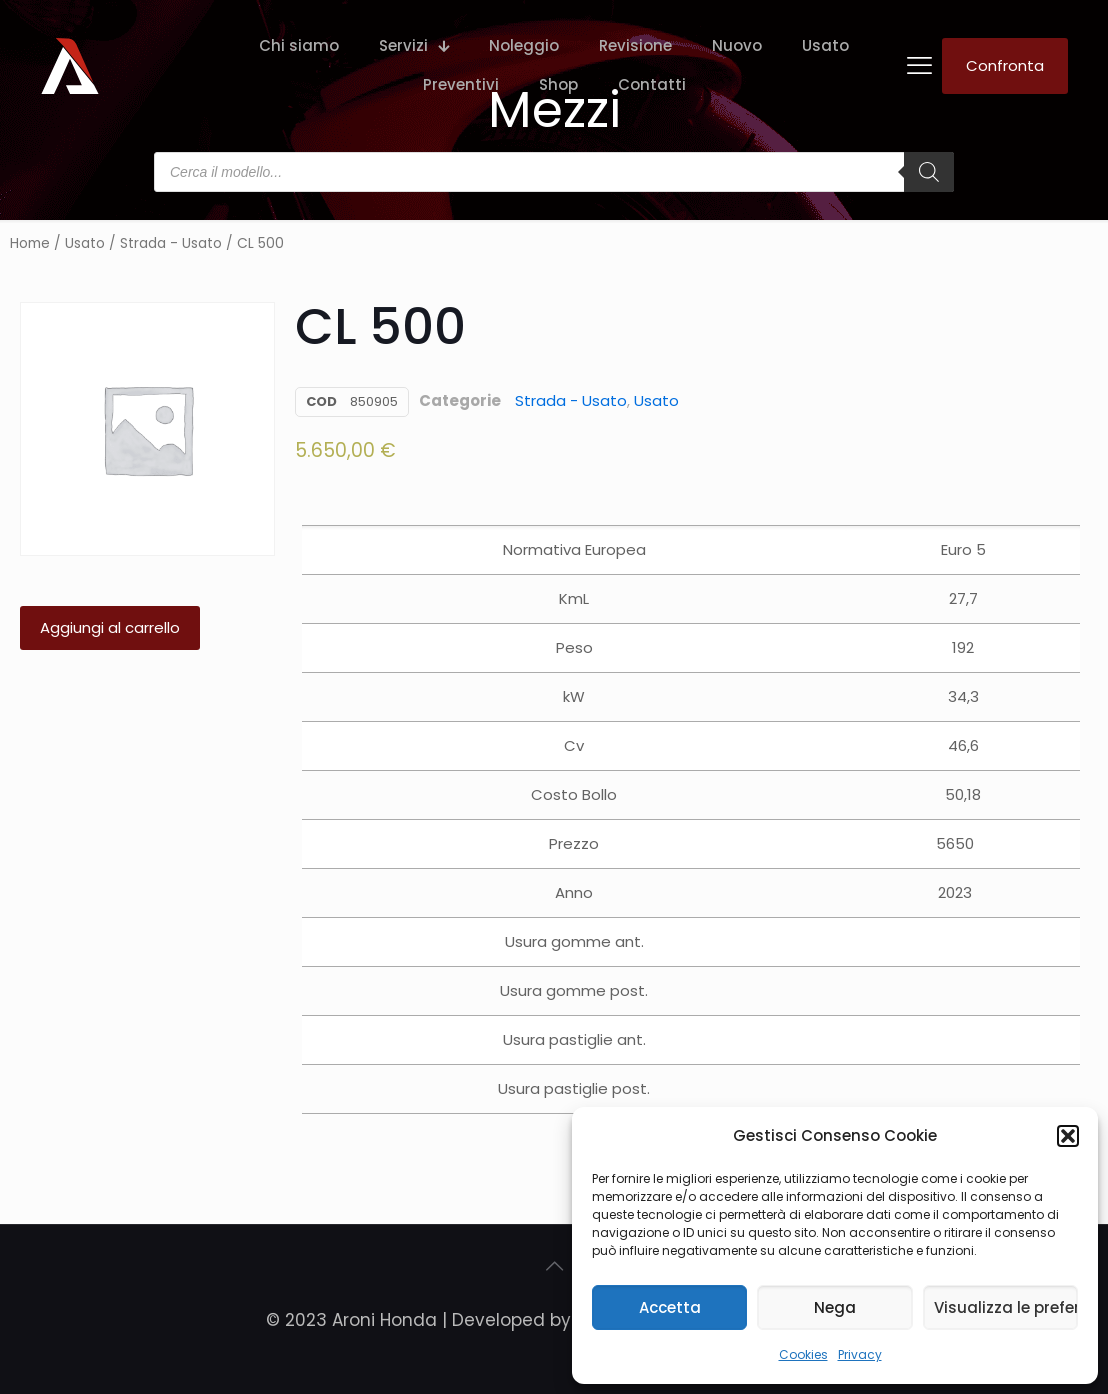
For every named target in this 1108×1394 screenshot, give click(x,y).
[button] (1068, 1136)
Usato (85, 243)
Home (30, 243)
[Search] (929, 172)
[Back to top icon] (554, 1266)
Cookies (803, 1354)
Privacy (860, 1354)
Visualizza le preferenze (1006, 1307)
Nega (835, 1307)
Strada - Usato (171, 243)
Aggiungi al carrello (110, 627)
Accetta (670, 1307)
